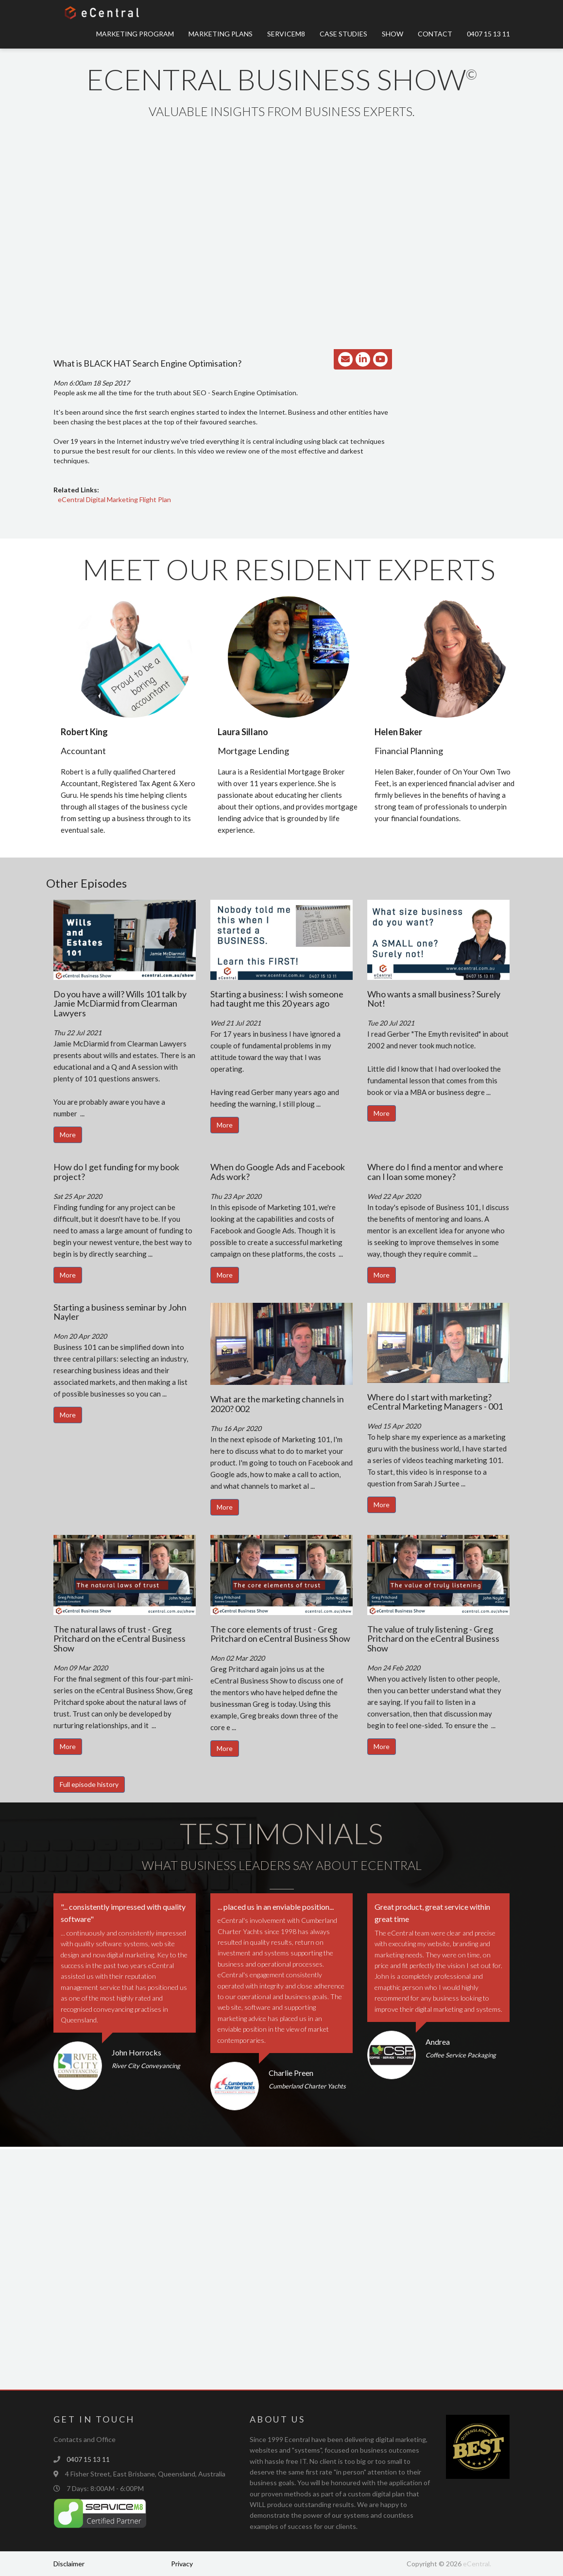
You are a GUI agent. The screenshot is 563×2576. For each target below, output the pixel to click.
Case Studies (343, 34)
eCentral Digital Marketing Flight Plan (114, 499)
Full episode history (89, 1784)
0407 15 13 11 (488, 34)
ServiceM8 (286, 34)
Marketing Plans (220, 34)
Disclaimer (69, 2563)
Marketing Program (135, 34)
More (68, 1134)
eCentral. (477, 2563)
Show (392, 34)
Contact (435, 34)
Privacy (182, 2563)
